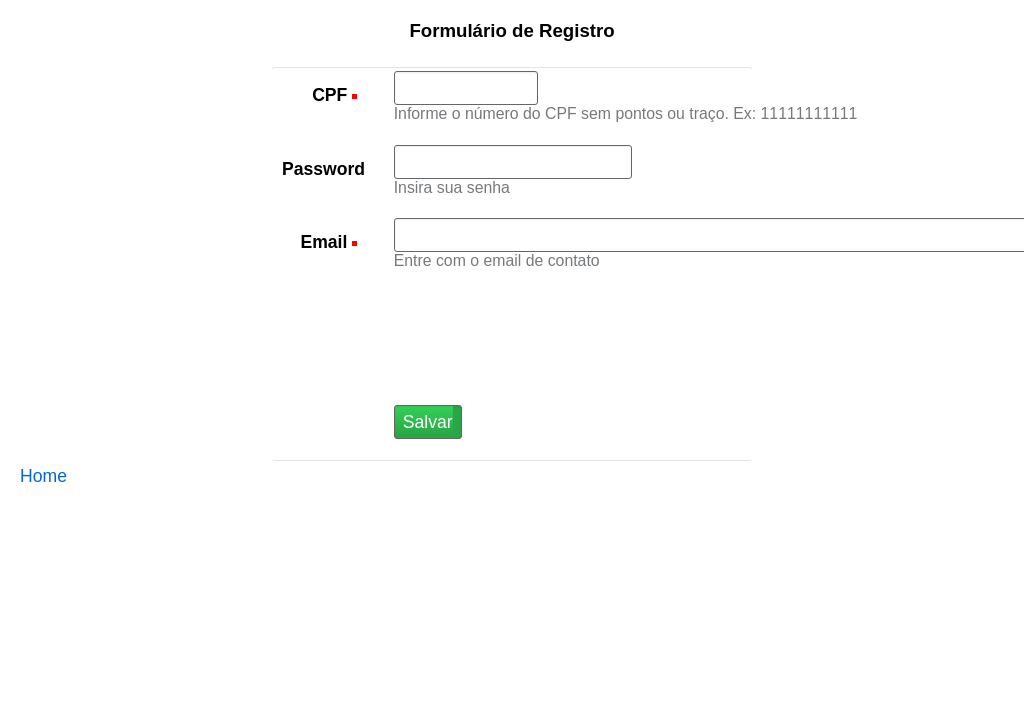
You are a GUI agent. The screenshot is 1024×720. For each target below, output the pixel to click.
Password (323, 169)
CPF (332, 95)
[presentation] (546, 366)
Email (326, 242)
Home (43, 476)
